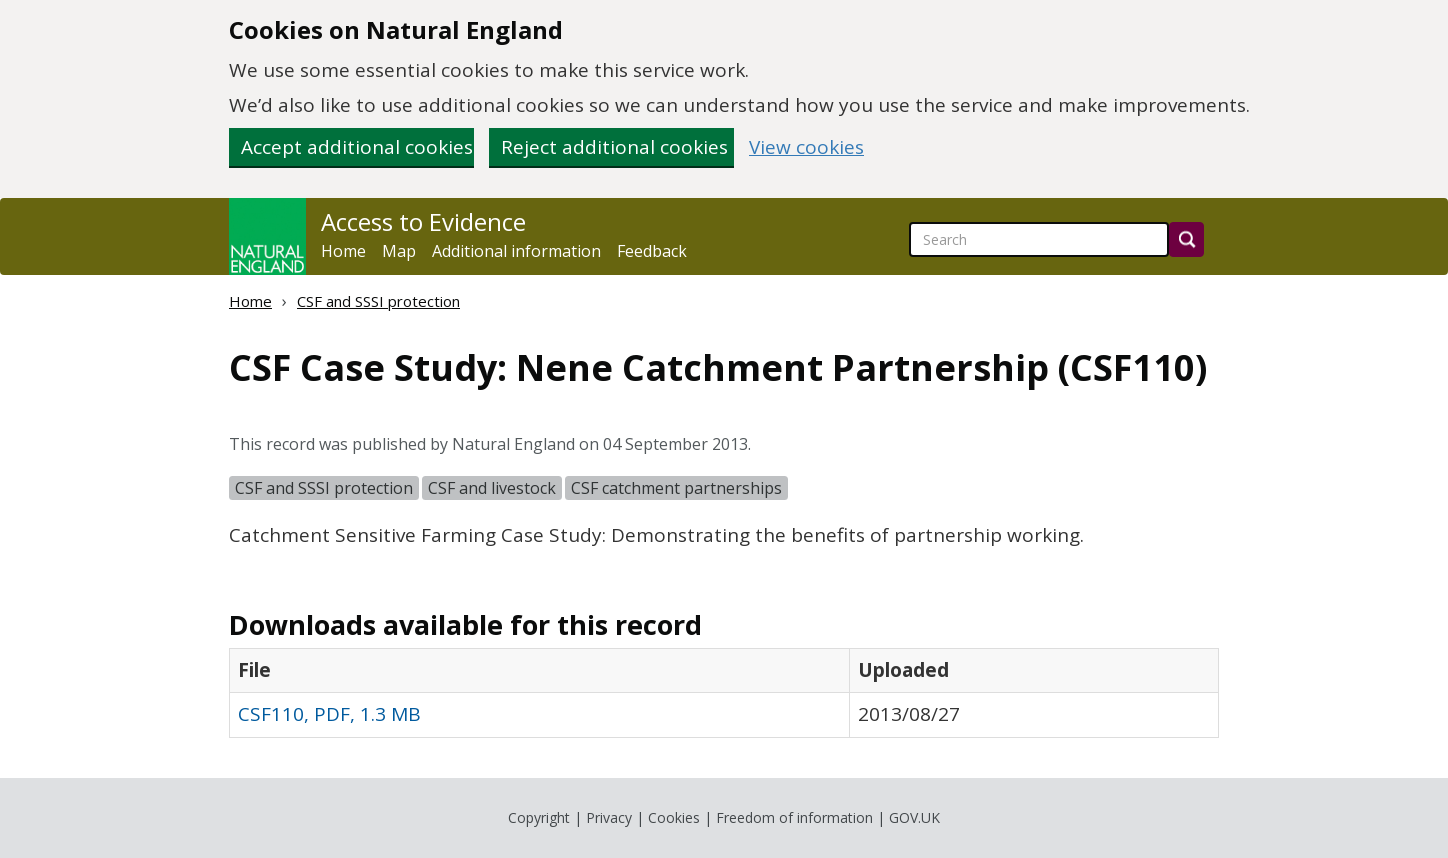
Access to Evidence (423, 222)
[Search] (1186, 239)
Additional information (516, 251)
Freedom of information (794, 817)
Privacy (609, 817)
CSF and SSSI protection (378, 301)
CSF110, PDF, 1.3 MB (329, 714)
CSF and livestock (492, 488)
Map (399, 251)
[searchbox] (1039, 239)
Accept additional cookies (357, 147)
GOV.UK (914, 817)
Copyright (539, 817)
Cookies (674, 817)
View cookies (806, 147)
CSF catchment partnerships (676, 488)
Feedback (652, 251)
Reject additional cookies (614, 147)
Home (343, 251)
